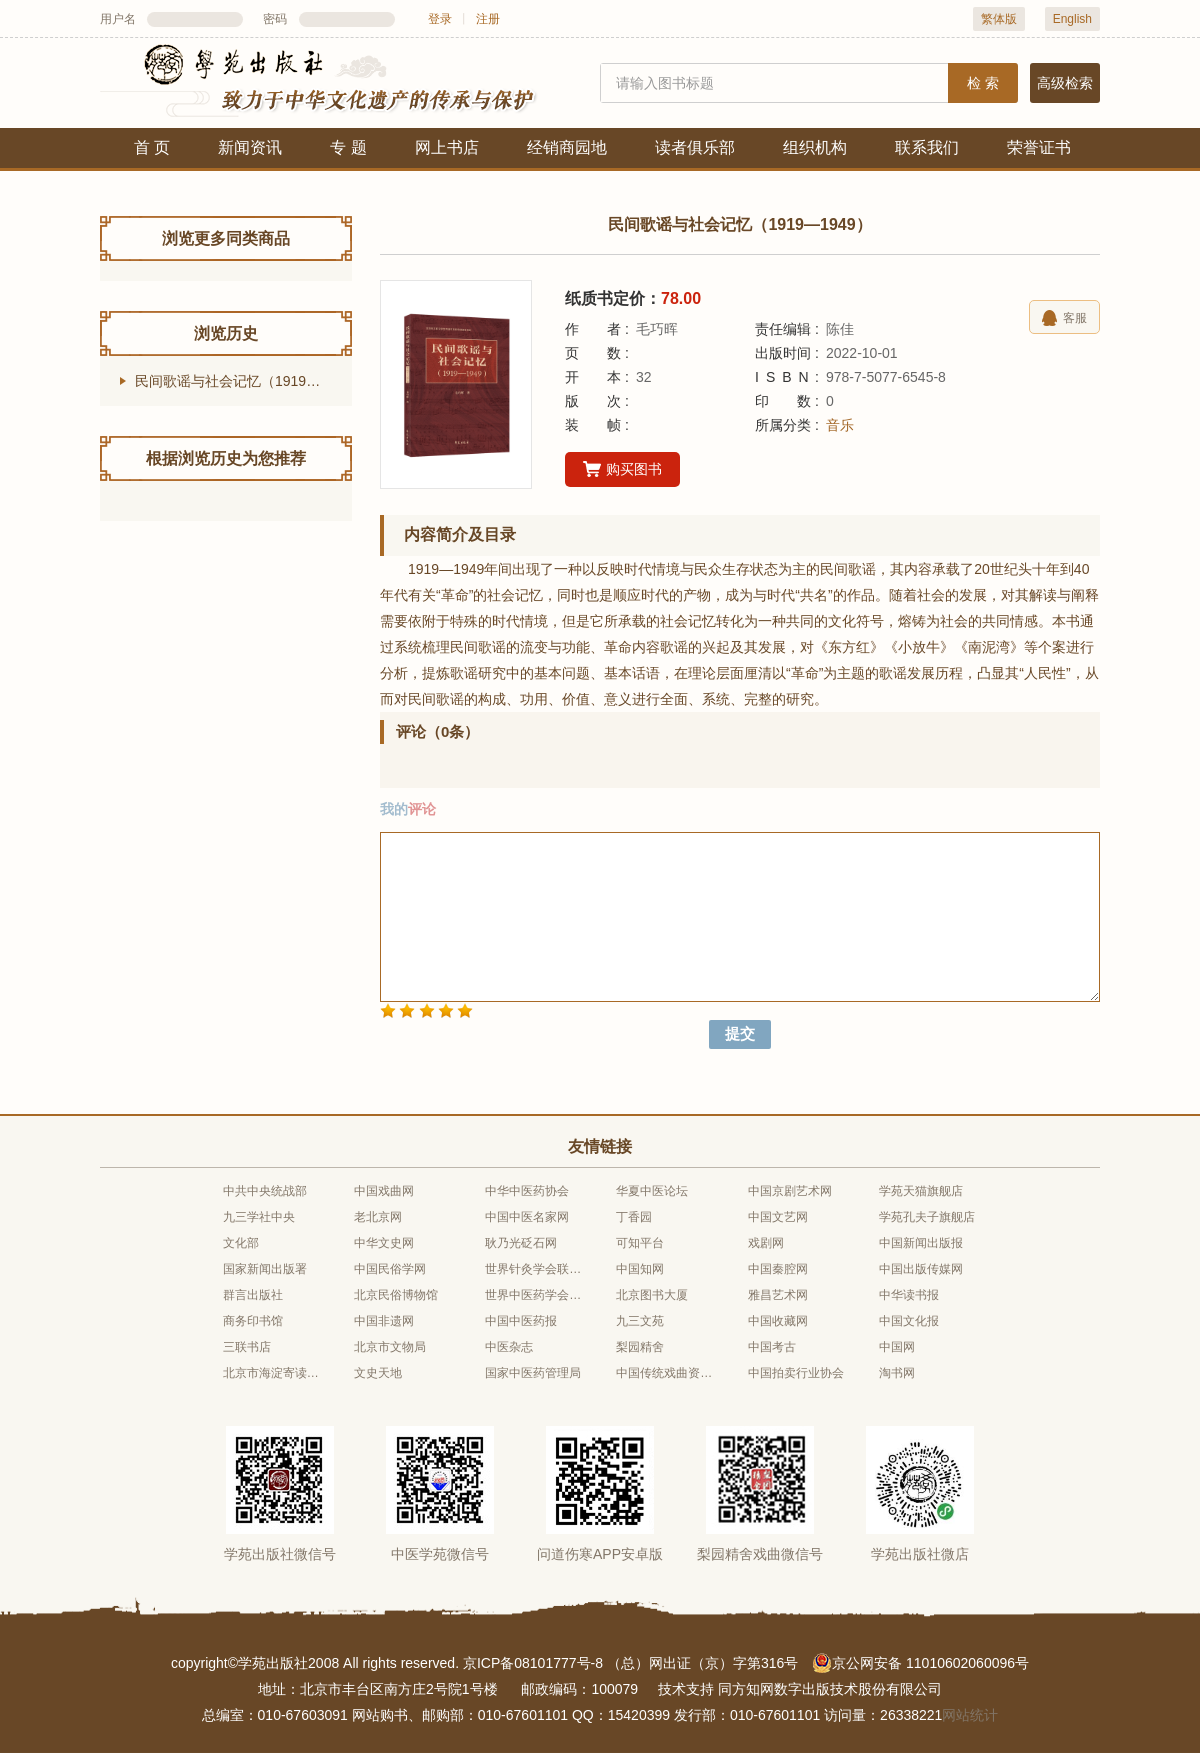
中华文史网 (384, 1243)
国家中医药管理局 (533, 1373)
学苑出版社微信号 (280, 1554)
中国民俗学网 (390, 1269)
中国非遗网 (384, 1321)
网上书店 (447, 147)
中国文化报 (909, 1321)
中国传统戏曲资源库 (665, 1373)
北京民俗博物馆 (396, 1295)
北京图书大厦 (652, 1295)
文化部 (241, 1243)
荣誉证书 (1039, 147)
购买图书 (622, 470)
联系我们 (927, 147)
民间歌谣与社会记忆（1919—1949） (243, 381)
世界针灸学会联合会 (534, 1269)
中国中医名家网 (527, 1217)
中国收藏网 (778, 1321)
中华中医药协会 (527, 1191)
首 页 (152, 147)
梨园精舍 (640, 1347)
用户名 (118, 19)
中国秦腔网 (778, 1269)
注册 (488, 19)
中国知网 (640, 1269)
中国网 (897, 1347)
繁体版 (999, 19)
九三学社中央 (259, 1217)
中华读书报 (909, 1295)
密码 (275, 19)
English (1072, 19)
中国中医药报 (521, 1321)
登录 (440, 19)
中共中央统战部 (265, 1191)
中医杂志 (509, 1347)
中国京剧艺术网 (790, 1191)
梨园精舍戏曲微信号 (760, 1554)
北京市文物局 (390, 1347)
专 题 (348, 147)
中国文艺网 (778, 1217)
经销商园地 (567, 147)
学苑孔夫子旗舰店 (927, 1217)
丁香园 (634, 1217)
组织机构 (815, 147)
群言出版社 (253, 1295)
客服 (1064, 318)
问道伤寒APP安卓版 (600, 1554)
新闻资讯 (250, 147)
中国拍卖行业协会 (796, 1373)
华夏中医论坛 (652, 1191)
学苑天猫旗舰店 (921, 1191)
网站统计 (970, 1715)
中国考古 (772, 1347)
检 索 (983, 83)
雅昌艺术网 (778, 1295)
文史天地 (378, 1373)
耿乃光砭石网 (521, 1243)
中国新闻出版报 (921, 1243)
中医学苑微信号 (440, 1554)
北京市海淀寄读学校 (272, 1373)
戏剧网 (766, 1243)
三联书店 (247, 1347)
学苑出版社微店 (920, 1554)
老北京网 (378, 1217)
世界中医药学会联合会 (534, 1295)
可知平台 (640, 1243)
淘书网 (897, 1373)
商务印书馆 (253, 1321)
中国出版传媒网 (921, 1269)
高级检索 (1065, 83)
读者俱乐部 (695, 147)
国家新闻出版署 (265, 1269)
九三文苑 (640, 1321)
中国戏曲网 (384, 1191)
